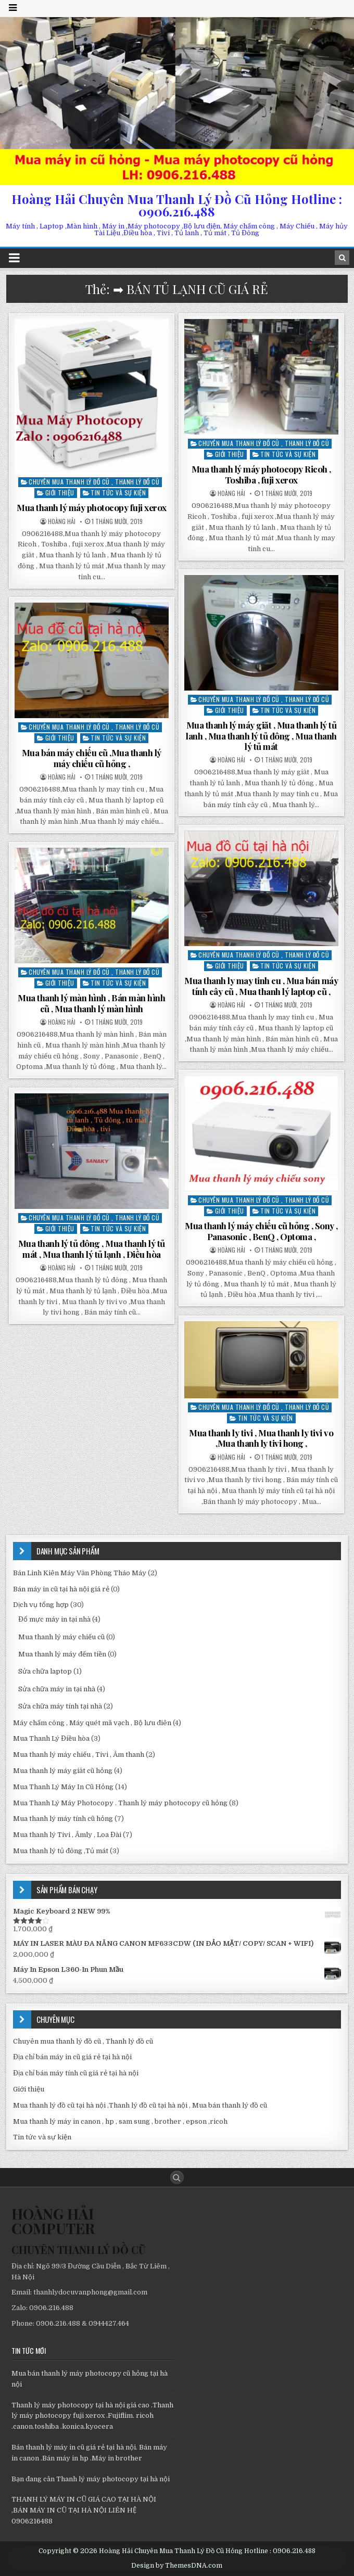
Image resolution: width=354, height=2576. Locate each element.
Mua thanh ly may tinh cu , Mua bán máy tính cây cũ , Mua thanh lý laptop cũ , (261, 986)
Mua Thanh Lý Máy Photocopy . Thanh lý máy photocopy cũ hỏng (120, 1803)
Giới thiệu (59, 492)
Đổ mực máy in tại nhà (54, 1619)
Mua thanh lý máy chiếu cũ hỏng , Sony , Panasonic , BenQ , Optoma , (261, 1231)
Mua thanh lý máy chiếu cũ (61, 1637)
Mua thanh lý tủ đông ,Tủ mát (60, 1851)
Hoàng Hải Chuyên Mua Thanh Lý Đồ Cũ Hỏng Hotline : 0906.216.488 (176, 205)
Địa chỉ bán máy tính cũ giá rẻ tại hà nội (75, 2073)
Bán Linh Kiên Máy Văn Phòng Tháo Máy (79, 1573)
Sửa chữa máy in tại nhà (56, 1689)
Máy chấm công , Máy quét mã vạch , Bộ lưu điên (92, 1723)
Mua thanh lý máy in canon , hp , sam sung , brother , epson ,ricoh (120, 2121)
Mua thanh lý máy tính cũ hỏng (63, 1818)
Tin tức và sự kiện (118, 492)
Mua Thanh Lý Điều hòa (51, 1738)
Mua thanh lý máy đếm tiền (62, 1654)
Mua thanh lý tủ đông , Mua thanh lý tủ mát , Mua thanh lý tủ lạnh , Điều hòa (91, 1248)
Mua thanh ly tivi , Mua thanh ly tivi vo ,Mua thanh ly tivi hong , (261, 1438)
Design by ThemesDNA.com (176, 2565)
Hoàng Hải (61, 521)
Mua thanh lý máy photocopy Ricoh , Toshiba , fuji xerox (261, 474)
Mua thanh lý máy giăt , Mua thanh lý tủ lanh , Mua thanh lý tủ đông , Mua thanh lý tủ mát (261, 735)
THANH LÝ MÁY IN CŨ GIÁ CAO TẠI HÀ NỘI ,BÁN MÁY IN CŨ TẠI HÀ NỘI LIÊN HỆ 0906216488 (83, 2510)
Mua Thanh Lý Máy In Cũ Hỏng (63, 1787)
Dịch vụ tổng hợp (41, 1605)
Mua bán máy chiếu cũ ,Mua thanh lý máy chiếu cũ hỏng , (91, 758)
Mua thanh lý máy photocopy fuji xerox (92, 507)
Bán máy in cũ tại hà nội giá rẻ (61, 1589)
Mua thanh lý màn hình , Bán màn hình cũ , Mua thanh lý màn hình (91, 1003)
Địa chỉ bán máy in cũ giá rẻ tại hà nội (72, 2057)
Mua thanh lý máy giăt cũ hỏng (62, 1771)
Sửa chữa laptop (45, 1671)
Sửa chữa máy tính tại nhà (60, 1706)
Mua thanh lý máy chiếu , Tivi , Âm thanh (78, 1754)
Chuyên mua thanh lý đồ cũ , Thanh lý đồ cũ (94, 481)
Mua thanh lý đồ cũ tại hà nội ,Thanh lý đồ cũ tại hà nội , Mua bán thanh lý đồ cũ (140, 2105)
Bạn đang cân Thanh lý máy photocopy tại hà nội (90, 2479)
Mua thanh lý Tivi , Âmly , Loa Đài (67, 1835)
